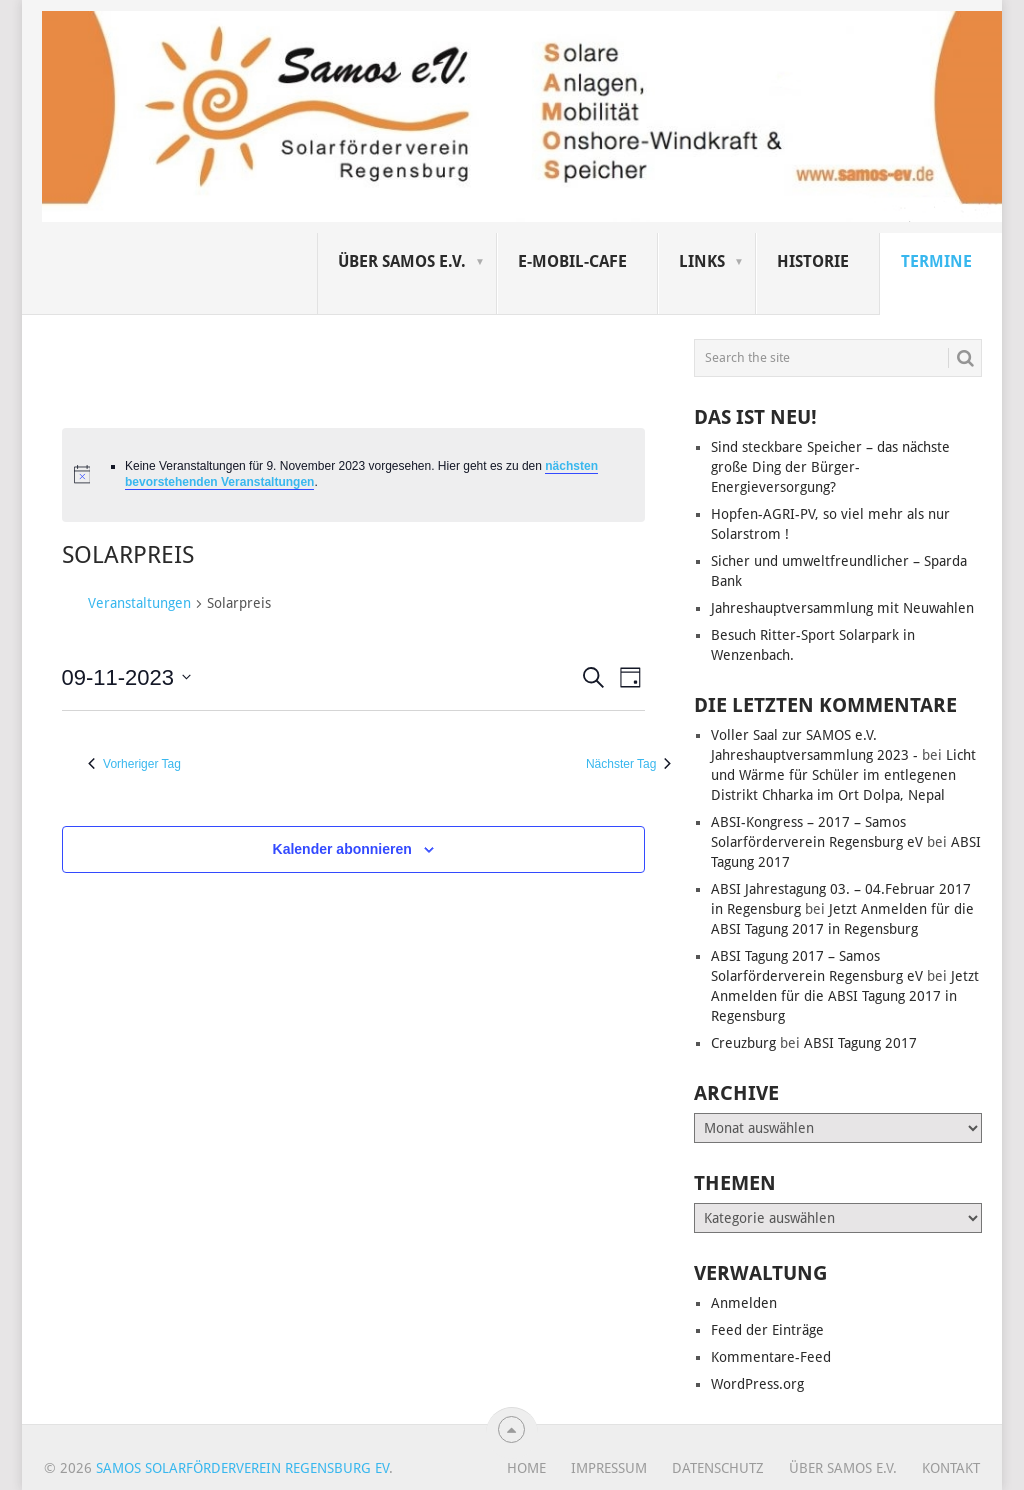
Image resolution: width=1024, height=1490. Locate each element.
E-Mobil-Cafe (572, 261)
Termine (936, 261)
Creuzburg (743, 1043)
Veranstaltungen (139, 603)
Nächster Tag (628, 764)
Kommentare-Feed (771, 1357)
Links (702, 261)
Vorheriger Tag (134, 764)
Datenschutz (718, 1468)
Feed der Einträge (767, 1330)
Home (526, 1468)
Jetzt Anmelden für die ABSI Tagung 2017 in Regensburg (845, 996)
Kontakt (951, 1468)
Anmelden (744, 1303)
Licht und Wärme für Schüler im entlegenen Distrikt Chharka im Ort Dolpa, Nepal (843, 775)
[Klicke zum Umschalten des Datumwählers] (127, 677)
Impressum (609, 1468)
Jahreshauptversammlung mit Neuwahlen (842, 608)
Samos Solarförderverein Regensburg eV (242, 1468)
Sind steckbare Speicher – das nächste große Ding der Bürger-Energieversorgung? (830, 467)
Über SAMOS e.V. (402, 261)
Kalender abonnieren (342, 849)
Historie (813, 261)
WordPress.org (757, 1384)
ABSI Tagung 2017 (860, 1043)
